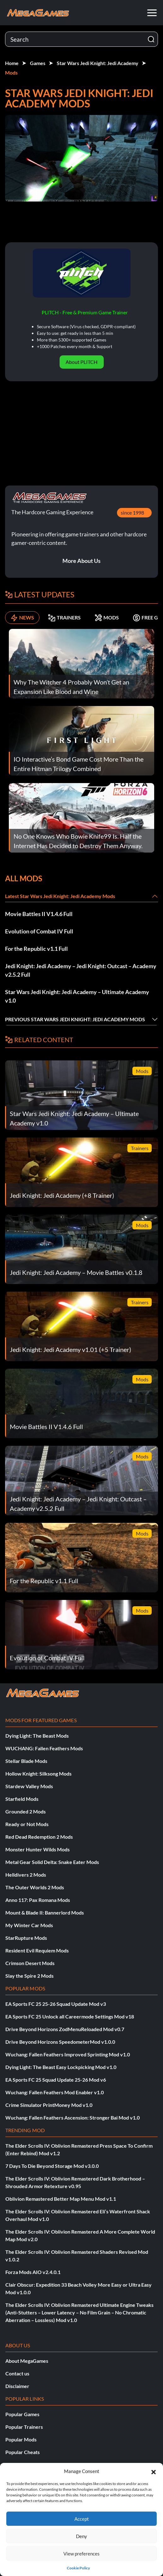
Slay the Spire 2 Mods (29, 1976)
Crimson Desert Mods (30, 1963)
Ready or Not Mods (27, 1824)
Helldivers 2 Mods (25, 1875)
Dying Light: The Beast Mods (37, 1736)
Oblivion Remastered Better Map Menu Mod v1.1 (60, 2199)
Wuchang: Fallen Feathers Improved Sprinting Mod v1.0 (67, 2054)
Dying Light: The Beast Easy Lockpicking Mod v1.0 (60, 2067)
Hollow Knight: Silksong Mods (38, 1774)
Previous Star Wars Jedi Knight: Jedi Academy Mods (75, 1019)
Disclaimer (17, 2386)
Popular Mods (21, 2439)
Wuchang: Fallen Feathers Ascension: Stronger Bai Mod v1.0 (72, 2117)
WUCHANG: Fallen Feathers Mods (44, 1748)
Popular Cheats (22, 2452)
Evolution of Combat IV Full (39, 931)
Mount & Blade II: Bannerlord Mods (44, 1912)
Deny (81, 2536)
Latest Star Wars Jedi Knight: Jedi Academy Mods (60, 896)
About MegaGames (26, 2361)
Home (12, 63)
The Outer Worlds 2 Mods (34, 1887)
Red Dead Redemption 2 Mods (39, 1837)
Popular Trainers (24, 2427)
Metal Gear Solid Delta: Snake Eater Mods (52, 1862)
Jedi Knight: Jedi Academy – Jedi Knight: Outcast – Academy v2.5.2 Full (80, 970)
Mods (11, 72)
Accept (81, 2519)
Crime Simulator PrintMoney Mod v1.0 (48, 2105)
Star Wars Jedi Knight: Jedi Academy (97, 63)
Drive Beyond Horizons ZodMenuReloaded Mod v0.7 (64, 2029)
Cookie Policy (78, 2568)
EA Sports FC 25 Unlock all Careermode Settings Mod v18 (69, 2016)
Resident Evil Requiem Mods (37, 1950)
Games (37, 63)
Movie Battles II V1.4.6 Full (39, 913)
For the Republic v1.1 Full (36, 948)
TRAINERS (64, 617)
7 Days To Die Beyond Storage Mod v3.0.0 (52, 2166)
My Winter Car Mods (29, 1925)
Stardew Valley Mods (29, 1786)
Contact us (17, 2373)
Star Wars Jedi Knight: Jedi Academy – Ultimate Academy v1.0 (77, 996)
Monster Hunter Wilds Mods (37, 1849)
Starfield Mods (21, 1799)
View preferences (81, 2553)
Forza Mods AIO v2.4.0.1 (33, 2272)
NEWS (22, 617)
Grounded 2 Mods (25, 1811)
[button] (153, 2471)
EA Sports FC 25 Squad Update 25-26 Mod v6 (55, 2080)
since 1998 (132, 513)
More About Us (81, 560)
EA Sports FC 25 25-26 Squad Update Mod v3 (55, 2004)
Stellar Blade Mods (26, 1761)
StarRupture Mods (26, 1938)
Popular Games (22, 2414)
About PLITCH (81, 362)
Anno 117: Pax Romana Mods (37, 1900)
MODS (107, 617)
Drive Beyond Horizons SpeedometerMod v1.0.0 (60, 2042)
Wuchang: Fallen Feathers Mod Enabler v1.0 (54, 2092)
